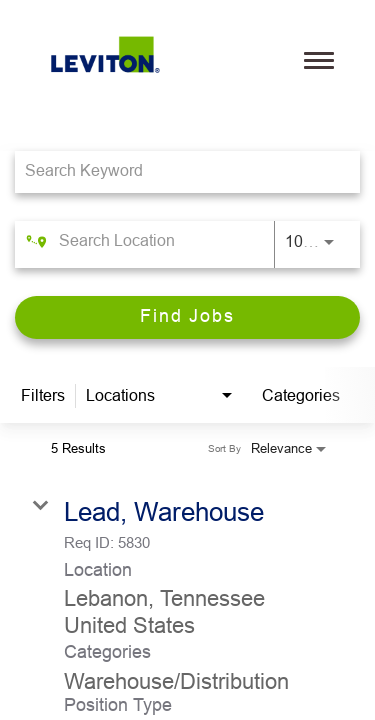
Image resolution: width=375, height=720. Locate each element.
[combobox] (177, 171)
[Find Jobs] (187, 317)
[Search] (187, 317)
